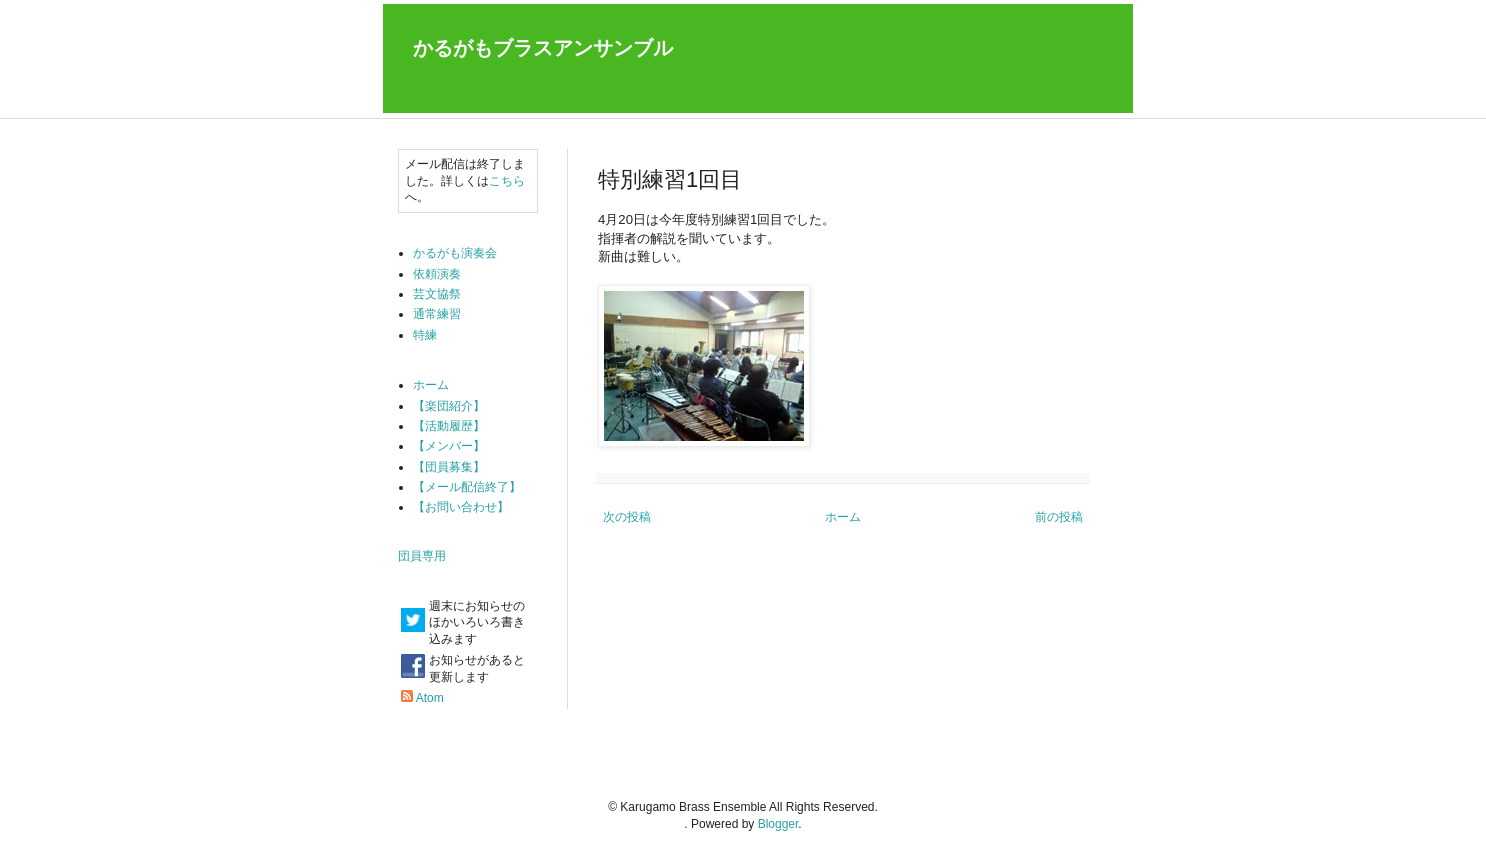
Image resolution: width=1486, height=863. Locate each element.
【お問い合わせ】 (461, 507)
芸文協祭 (437, 294)
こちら (507, 181)
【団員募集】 (449, 467)
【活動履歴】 (449, 426)
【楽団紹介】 (449, 406)
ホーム (843, 517)
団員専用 (422, 556)
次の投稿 (627, 517)
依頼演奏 (437, 274)
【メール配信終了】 (467, 487)
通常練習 (437, 314)
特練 (425, 335)
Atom (430, 698)
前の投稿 (1059, 517)
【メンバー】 (449, 446)
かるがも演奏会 (455, 253)
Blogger (778, 824)
